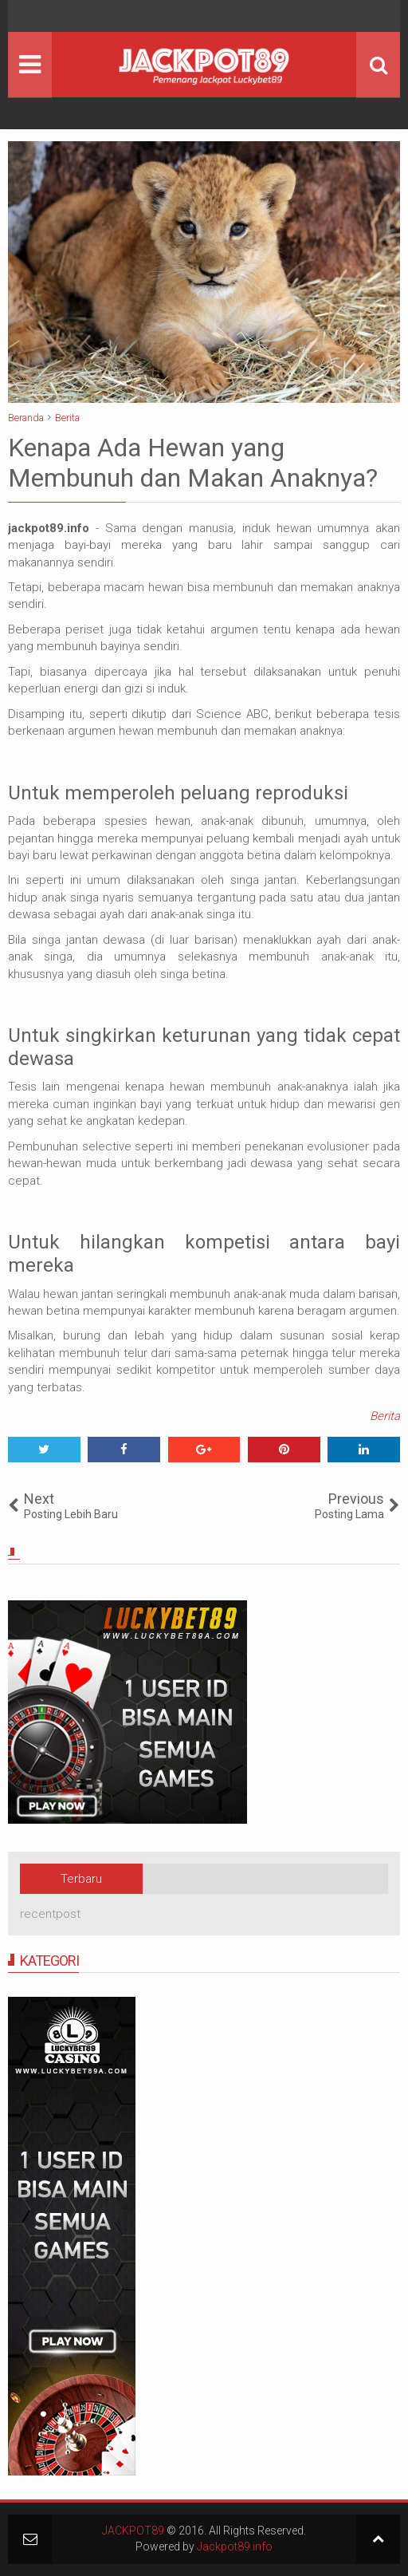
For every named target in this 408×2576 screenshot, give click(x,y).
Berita (385, 1416)
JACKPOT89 (133, 2530)
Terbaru (81, 1879)
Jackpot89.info (235, 2546)
